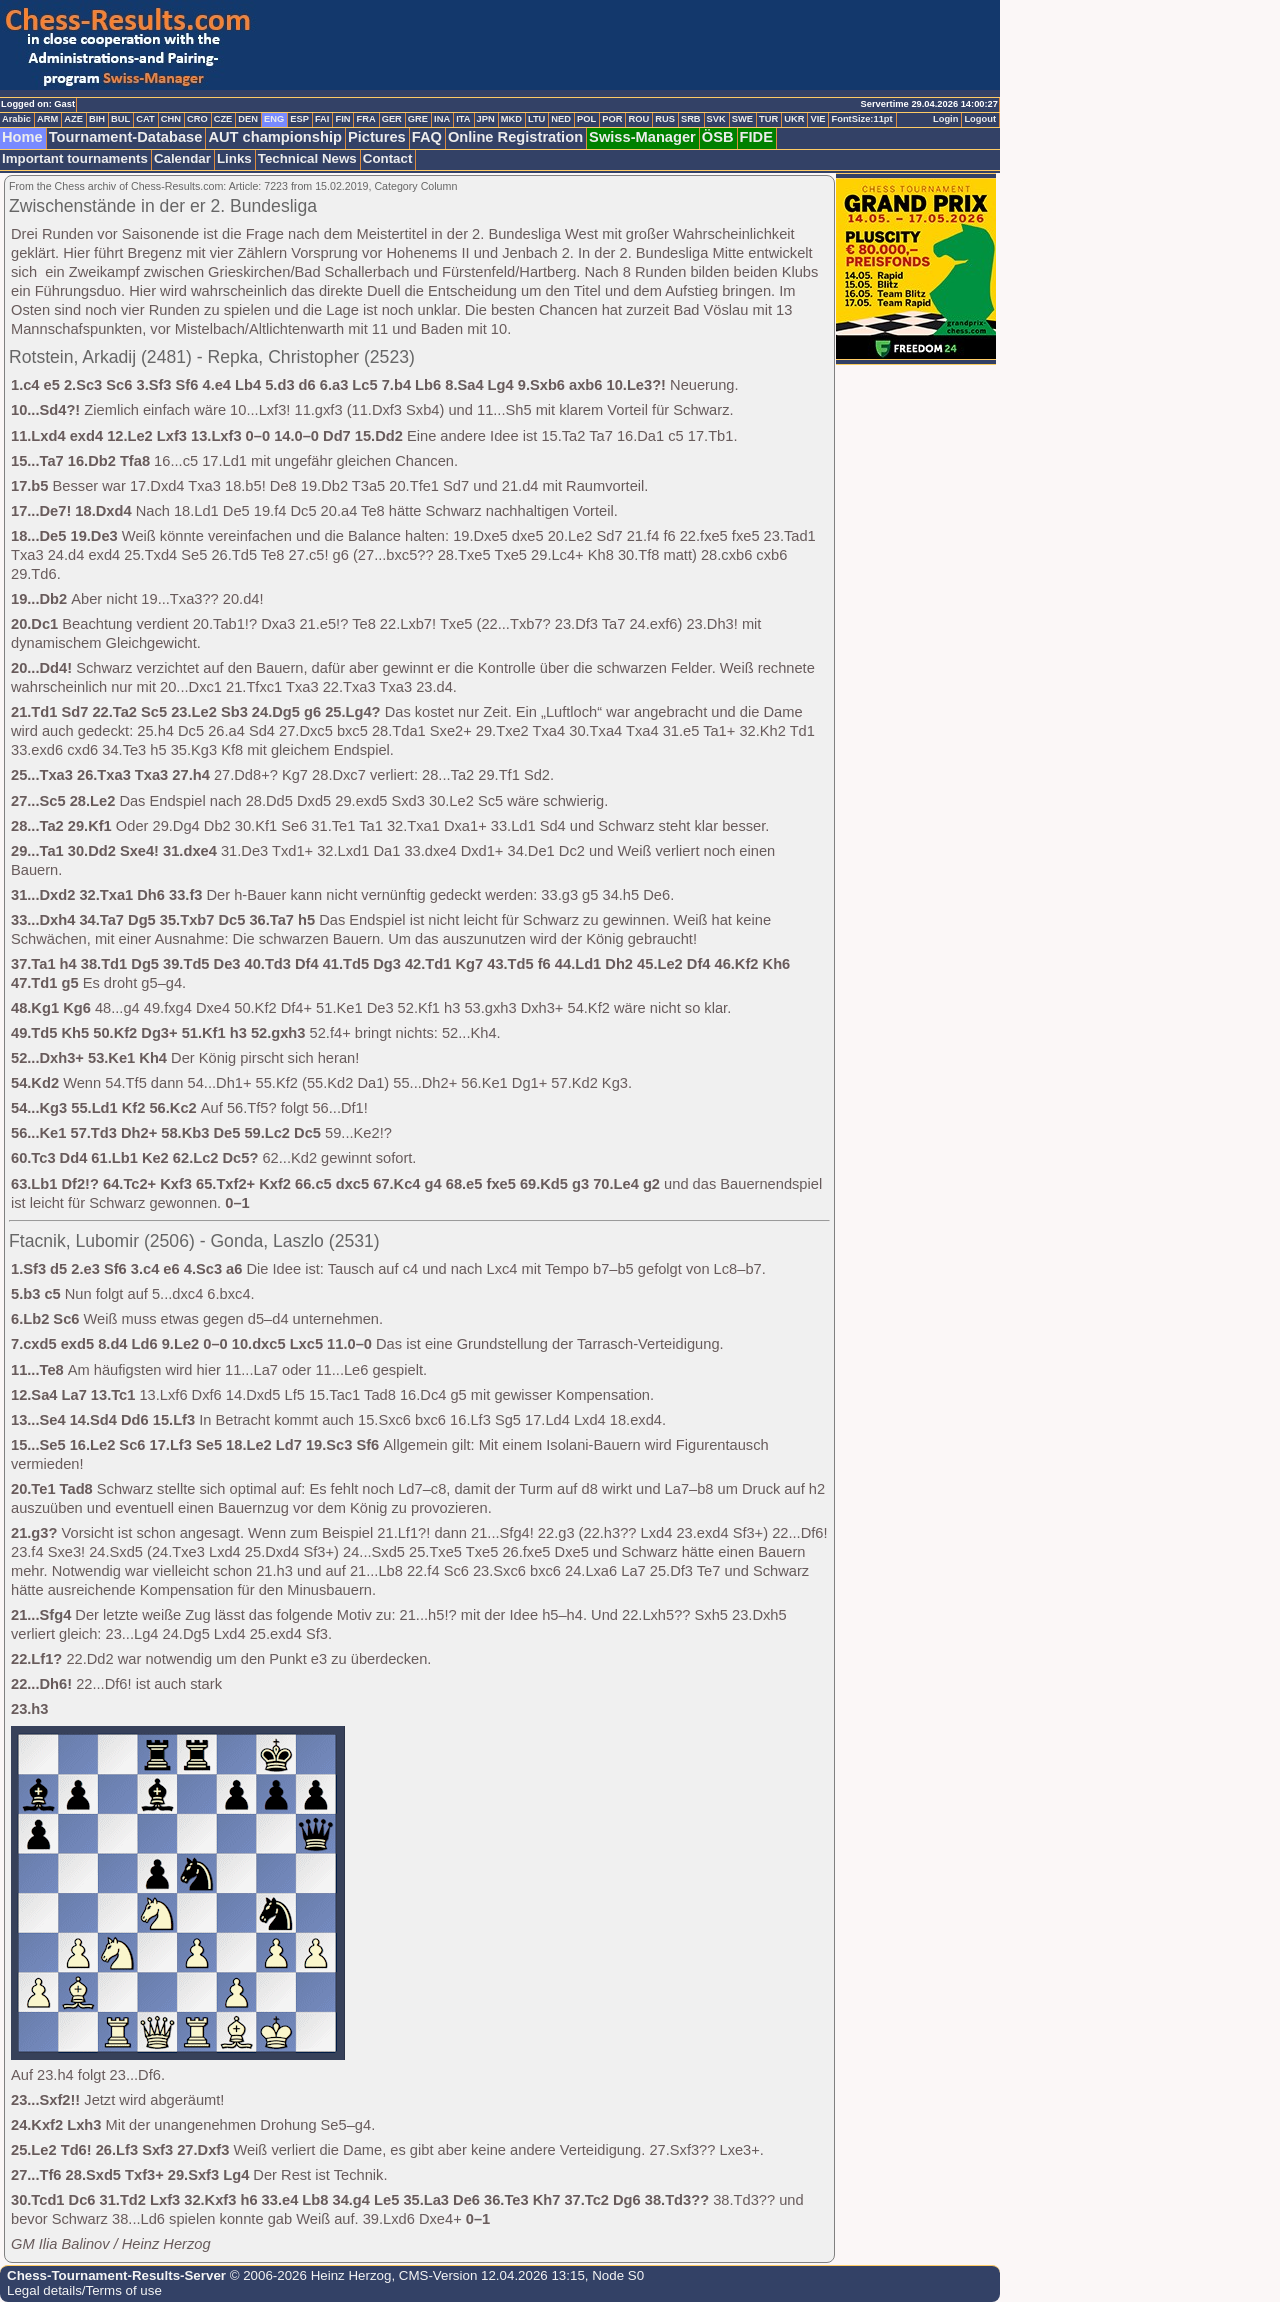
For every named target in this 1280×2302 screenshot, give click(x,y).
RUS (665, 119)
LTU (536, 119)
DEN (248, 119)
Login (945, 119)
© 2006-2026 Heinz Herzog (308, 2275)
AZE (73, 119)
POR (612, 119)
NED (561, 119)
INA (442, 119)
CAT (145, 119)
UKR (794, 119)
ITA (463, 119)
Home (22, 137)
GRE (418, 119)
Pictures (377, 137)
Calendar (182, 158)
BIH (97, 119)
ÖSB (718, 137)
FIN (342, 119)
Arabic (16, 119)
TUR (768, 119)
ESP (299, 119)
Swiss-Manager (642, 137)
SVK (716, 119)
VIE (817, 119)
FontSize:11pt (861, 119)
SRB (691, 119)
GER (392, 119)
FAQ (427, 137)
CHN (171, 119)
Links (234, 158)
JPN (486, 119)
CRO (197, 119)
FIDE (756, 137)
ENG (274, 119)
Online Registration (515, 137)
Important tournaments (75, 158)
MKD (511, 119)
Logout (980, 119)
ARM (47, 119)
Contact (388, 158)
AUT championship (275, 137)
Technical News (307, 158)
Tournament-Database (126, 137)
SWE (742, 119)
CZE (223, 119)
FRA (365, 119)
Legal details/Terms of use (84, 2290)
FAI (322, 119)
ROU (638, 119)
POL (586, 119)
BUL (120, 119)
